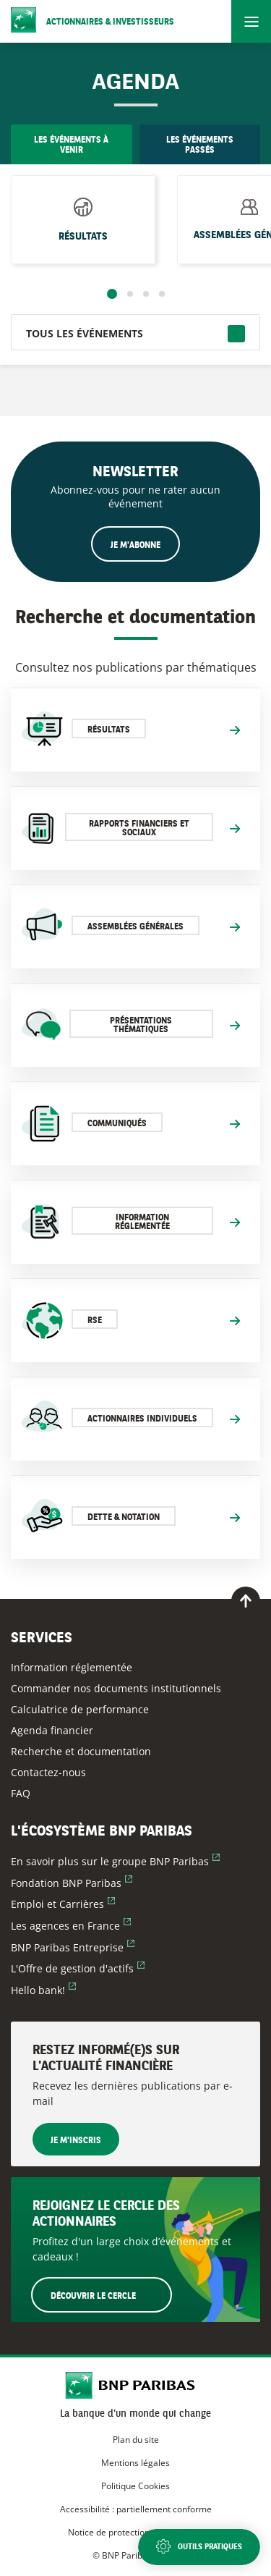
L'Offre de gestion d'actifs (78, 1968)
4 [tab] (162, 294)
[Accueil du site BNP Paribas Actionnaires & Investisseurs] (135, 2387)
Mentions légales (135, 2463)
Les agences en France (71, 1926)
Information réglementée (71, 1667)
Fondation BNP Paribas (71, 1883)
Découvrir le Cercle (111, 2294)
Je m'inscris (76, 2141)
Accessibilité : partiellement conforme (136, 2509)
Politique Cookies (135, 2486)
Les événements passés (199, 145)
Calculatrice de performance (80, 1709)
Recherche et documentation (81, 1751)
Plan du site (136, 2439)
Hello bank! (43, 1990)
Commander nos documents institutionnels (116, 1688)
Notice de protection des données (135, 2532)
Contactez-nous (48, 1772)
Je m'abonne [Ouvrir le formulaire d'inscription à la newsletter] (135, 545)
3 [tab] (146, 294)
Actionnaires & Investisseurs (110, 22)
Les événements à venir (71, 145)
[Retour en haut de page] (245, 1601)
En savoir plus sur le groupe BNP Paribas (115, 1861)
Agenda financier (52, 1730)
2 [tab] (130, 294)
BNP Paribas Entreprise (72, 1947)
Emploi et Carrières (63, 1904)
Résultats (83, 232)
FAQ (20, 1793)
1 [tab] (112, 294)
